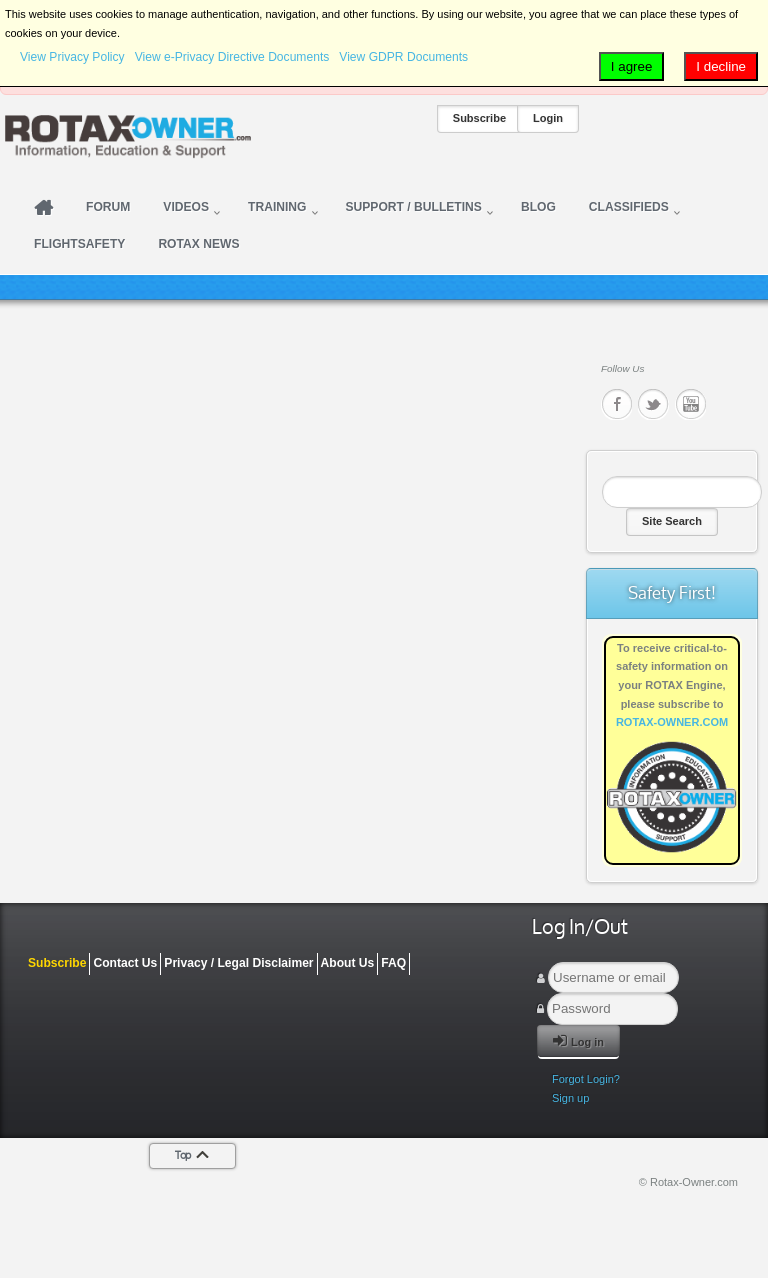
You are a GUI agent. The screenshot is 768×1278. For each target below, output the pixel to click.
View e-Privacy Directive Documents (232, 57)
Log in (578, 1040)
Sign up (570, 1098)
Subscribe (479, 118)
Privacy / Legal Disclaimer (238, 963)
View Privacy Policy (72, 57)
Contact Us (125, 963)
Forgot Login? (586, 1079)
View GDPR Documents (403, 57)
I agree (632, 66)
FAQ (393, 963)
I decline (721, 66)
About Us (348, 963)
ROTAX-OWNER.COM (672, 722)
